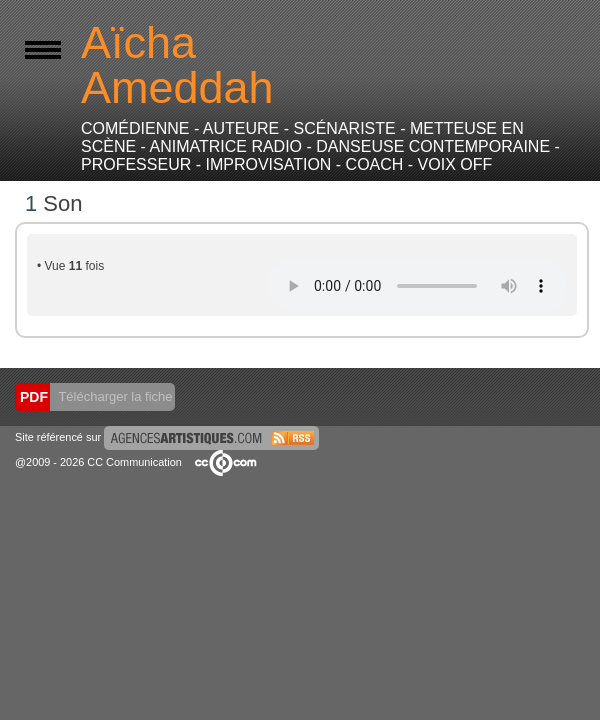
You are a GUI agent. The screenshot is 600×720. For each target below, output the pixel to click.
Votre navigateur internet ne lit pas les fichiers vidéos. (417, 286)
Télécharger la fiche (114, 396)
